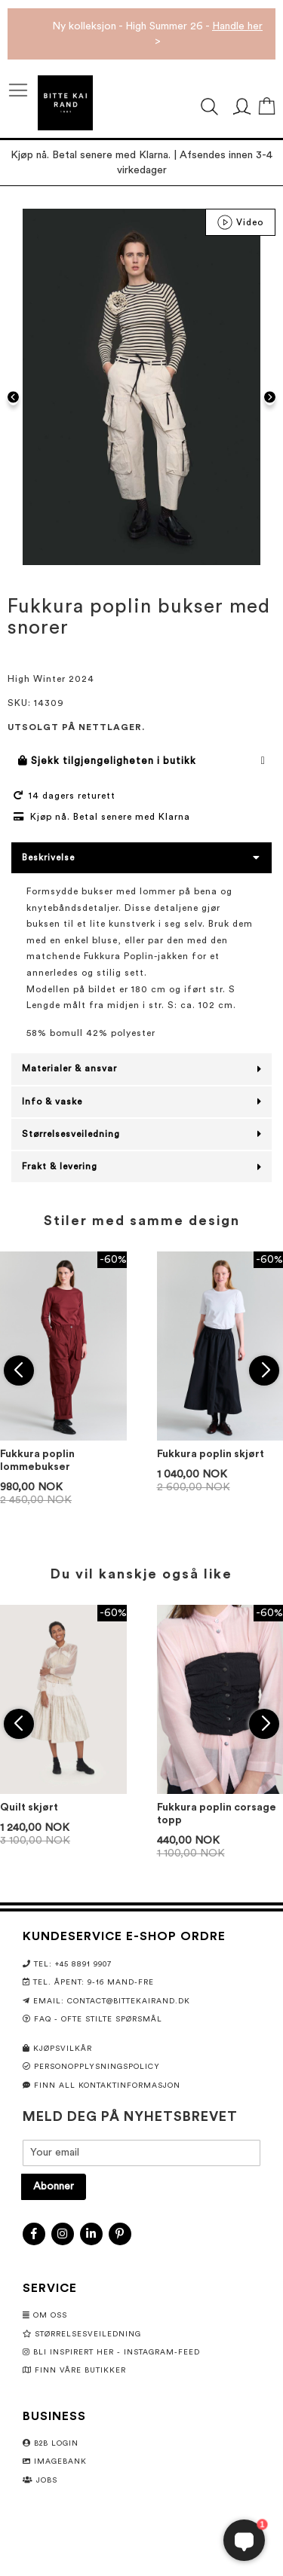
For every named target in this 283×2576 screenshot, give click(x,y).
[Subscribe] (53, 2187)
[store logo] (65, 102)
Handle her (237, 26)
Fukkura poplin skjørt (210, 1454)
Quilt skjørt (29, 1807)
